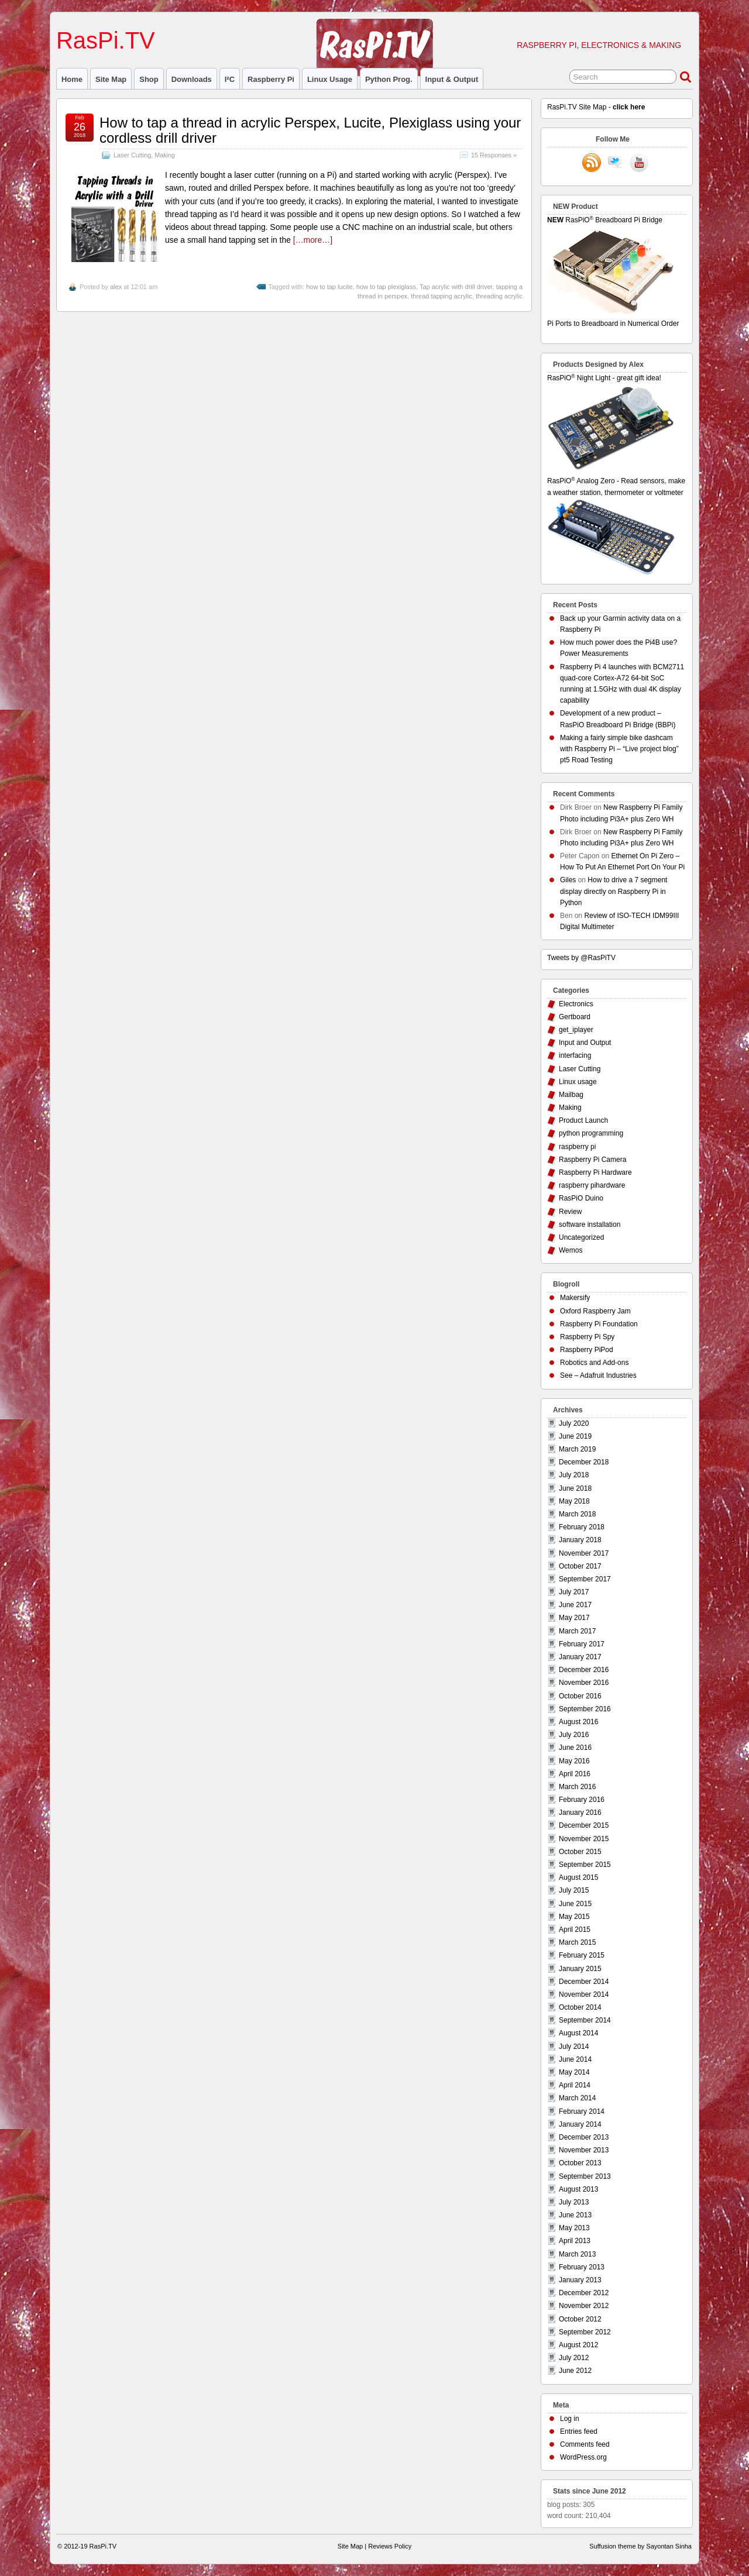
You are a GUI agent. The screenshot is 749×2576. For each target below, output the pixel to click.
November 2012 (584, 2306)
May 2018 (574, 1501)
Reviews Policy (389, 2546)
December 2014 (584, 1981)
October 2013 (580, 2163)
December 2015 (584, 1825)
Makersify (575, 1298)
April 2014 (574, 2085)
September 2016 (585, 1709)
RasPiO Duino (581, 1198)
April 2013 (574, 2241)
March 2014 (577, 2098)
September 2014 (585, 2020)
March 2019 (577, 1449)
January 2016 (580, 1812)
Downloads (191, 79)
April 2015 (574, 1929)
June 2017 (575, 1605)
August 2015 (578, 1877)
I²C (230, 79)
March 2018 (577, 1514)
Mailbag (571, 1095)
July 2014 (574, 2046)
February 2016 (581, 1800)
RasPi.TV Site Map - (596, 107)
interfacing (575, 1055)
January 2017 (580, 1657)
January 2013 (580, 2280)
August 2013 (578, 2189)
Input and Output (585, 1042)
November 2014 (584, 1994)
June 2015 (575, 1904)
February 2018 (581, 1527)
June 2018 (575, 1488)
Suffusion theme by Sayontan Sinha (640, 2546)
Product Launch (583, 1120)
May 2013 (574, 2228)
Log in (569, 2419)
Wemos (570, 1250)
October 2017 (580, 1566)
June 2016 (575, 1747)
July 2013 (574, 2202)
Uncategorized (581, 1237)
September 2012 (585, 2332)
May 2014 (574, 2072)
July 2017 (574, 1592)
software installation (589, 1224)
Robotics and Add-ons (594, 1362)
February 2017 (581, 1644)
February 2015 (581, 1955)
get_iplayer (576, 1030)
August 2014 (578, 2033)
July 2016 (574, 1735)
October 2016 (580, 1696)
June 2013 (575, 2215)
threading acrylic (499, 296)
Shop (148, 79)
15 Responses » (494, 155)
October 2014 (580, 2007)
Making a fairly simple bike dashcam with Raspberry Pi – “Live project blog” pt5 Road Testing (619, 749)
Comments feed (585, 2444)
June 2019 (575, 1436)
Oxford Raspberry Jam (595, 1311)
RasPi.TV (105, 40)
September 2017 (585, 1579)
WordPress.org (583, 2457)
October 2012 (580, 2319)
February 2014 (581, 2111)
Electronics (576, 1004)
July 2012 (574, 2358)
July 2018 (574, 1475)
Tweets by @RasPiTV (581, 958)
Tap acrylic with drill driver (456, 286)
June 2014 (575, 2059)
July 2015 (574, 1890)
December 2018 (584, 1462)
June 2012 (575, 2371)
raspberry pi (271, 79)
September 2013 (585, 2176)
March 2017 (577, 1631)
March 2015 (577, 1942)
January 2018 (580, 1540)
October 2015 (580, 1852)
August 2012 (578, 2345)
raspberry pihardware (592, 1185)
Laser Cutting (132, 155)
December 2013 (584, 2137)
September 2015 (585, 1864)
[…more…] (312, 240)
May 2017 (574, 1618)
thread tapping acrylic (441, 296)
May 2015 (574, 1917)
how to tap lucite (329, 286)
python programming (591, 1133)
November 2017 (584, 1553)
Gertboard (574, 1017)
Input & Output (452, 79)
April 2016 (574, 1774)
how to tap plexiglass (386, 286)
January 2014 (580, 2124)
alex (116, 286)
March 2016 (577, 1787)
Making (164, 155)
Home (72, 79)
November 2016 (584, 1683)
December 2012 (584, 2293)
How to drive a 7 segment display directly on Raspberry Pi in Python (613, 891)
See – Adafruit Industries (598, 1375)
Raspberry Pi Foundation (599, 1324)
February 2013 (581, 2267)
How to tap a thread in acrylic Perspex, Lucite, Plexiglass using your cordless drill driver (310, 130)
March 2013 (577, 2254)
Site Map (110, 79)
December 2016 (584, 1670)
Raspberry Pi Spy (587, 1337)
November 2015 (584, 1839)
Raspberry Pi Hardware (595, 1172)
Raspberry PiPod (586, 1350)
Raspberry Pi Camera (592, 1159)
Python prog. (389, 79)
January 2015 (580, 1969)
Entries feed (578, 2431)
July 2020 (574, 1423)
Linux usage (329, 79)
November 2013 (584, 2150)
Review (570, 1212)
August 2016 (578, 1722)
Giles (568, 880)
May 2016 (574, 1761)
